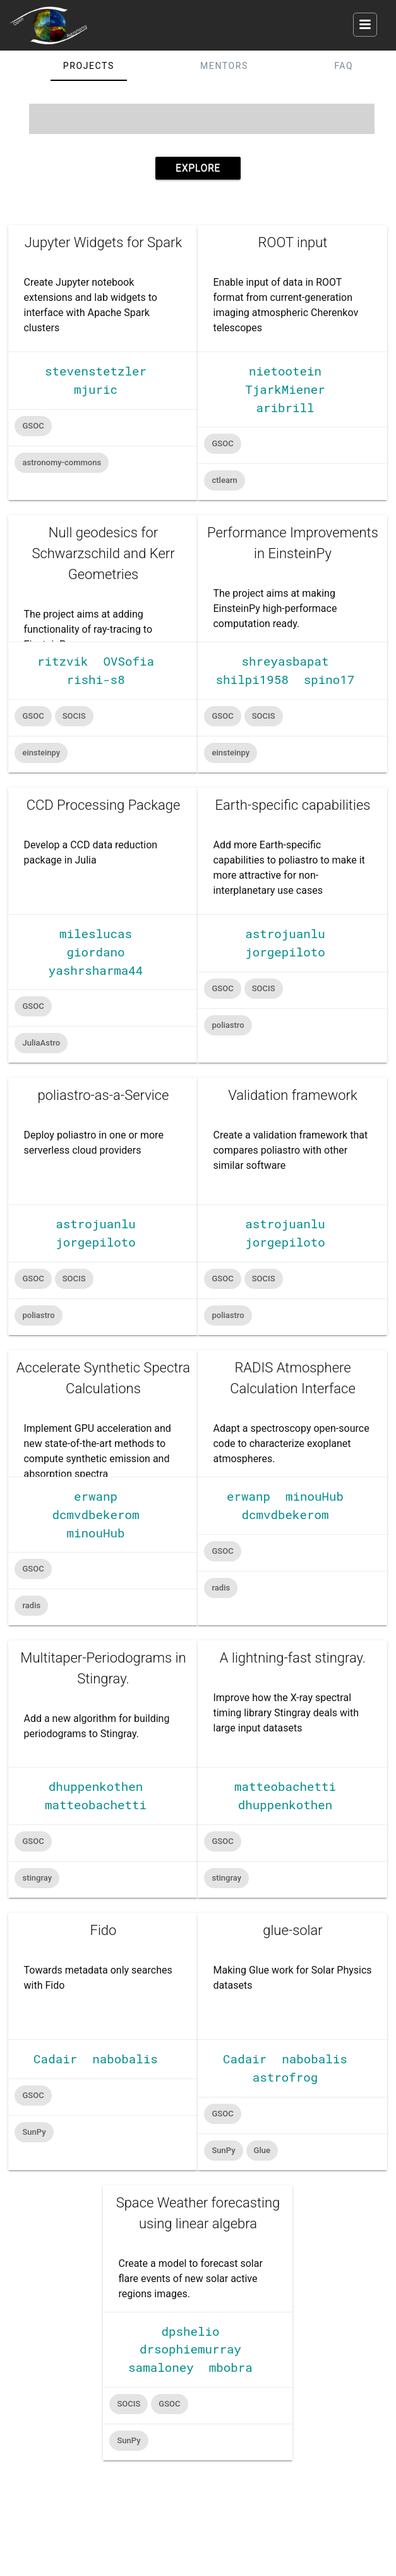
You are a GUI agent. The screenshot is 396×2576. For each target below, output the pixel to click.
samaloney (161, 2367)
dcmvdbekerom (95, 1514)
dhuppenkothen (96, 1786)
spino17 (329, 679)
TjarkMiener (285, 389)
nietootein (285, 371)
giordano (95, 952)
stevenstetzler (96, 371)
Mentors (224, 66)
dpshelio (190, 2331)
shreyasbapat (284, 661)
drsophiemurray (190, 2349)
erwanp (95, 1496)
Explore (198, 168)
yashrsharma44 (96, 970)
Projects (88, 66)
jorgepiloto (285, 952)
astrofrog (285, 2077)
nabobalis (125, 2058)
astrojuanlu (285, 933)
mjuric (95, 389)
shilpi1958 (252, 679)
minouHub (95, 1533)
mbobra (231, 2367)
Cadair (55, 2058)
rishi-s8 (95, 679)
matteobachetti (96, 1804)
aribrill (285, 407)
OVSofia (128, 661)
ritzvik (62, 661)
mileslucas (95, 933)
